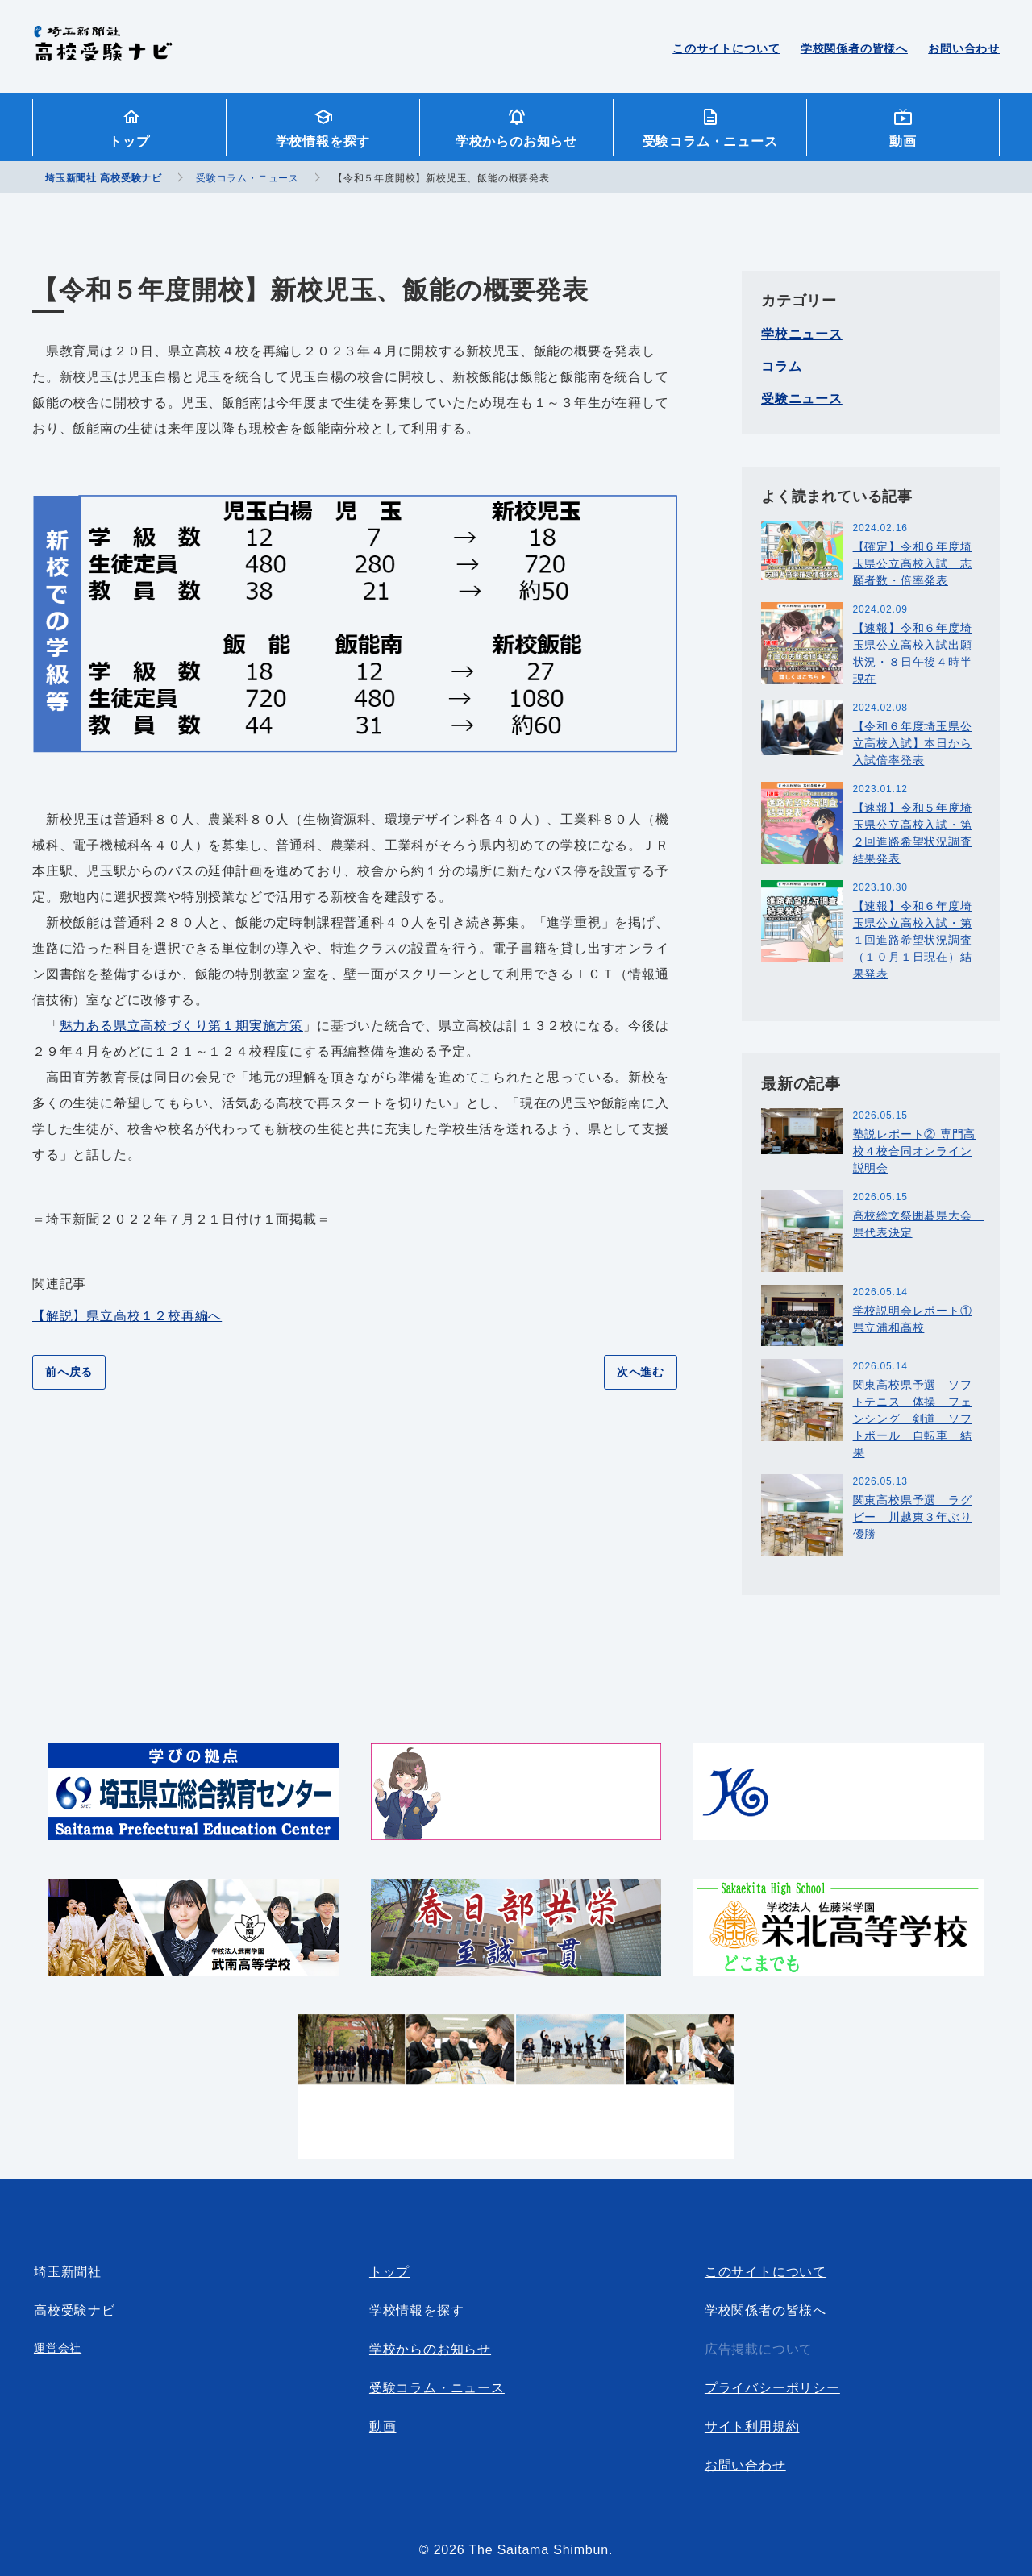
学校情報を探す (323, 141)
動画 (903, 141)
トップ (129, 141)
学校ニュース (802, 334)
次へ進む (640, 1371)
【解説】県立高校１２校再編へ (127, 1316)
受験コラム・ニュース (710, 141)
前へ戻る (69, 1371)
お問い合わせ (964, 48)
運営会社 (57, 2347)
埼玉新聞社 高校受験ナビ (102, 52)
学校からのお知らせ (516, 141)
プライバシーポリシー (772, 2388)
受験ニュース (802, 398)
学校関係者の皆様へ (854, 48)
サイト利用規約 (752, 2426)
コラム (781, 366)
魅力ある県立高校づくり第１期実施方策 (181, 1025)
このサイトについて (726, 48)
